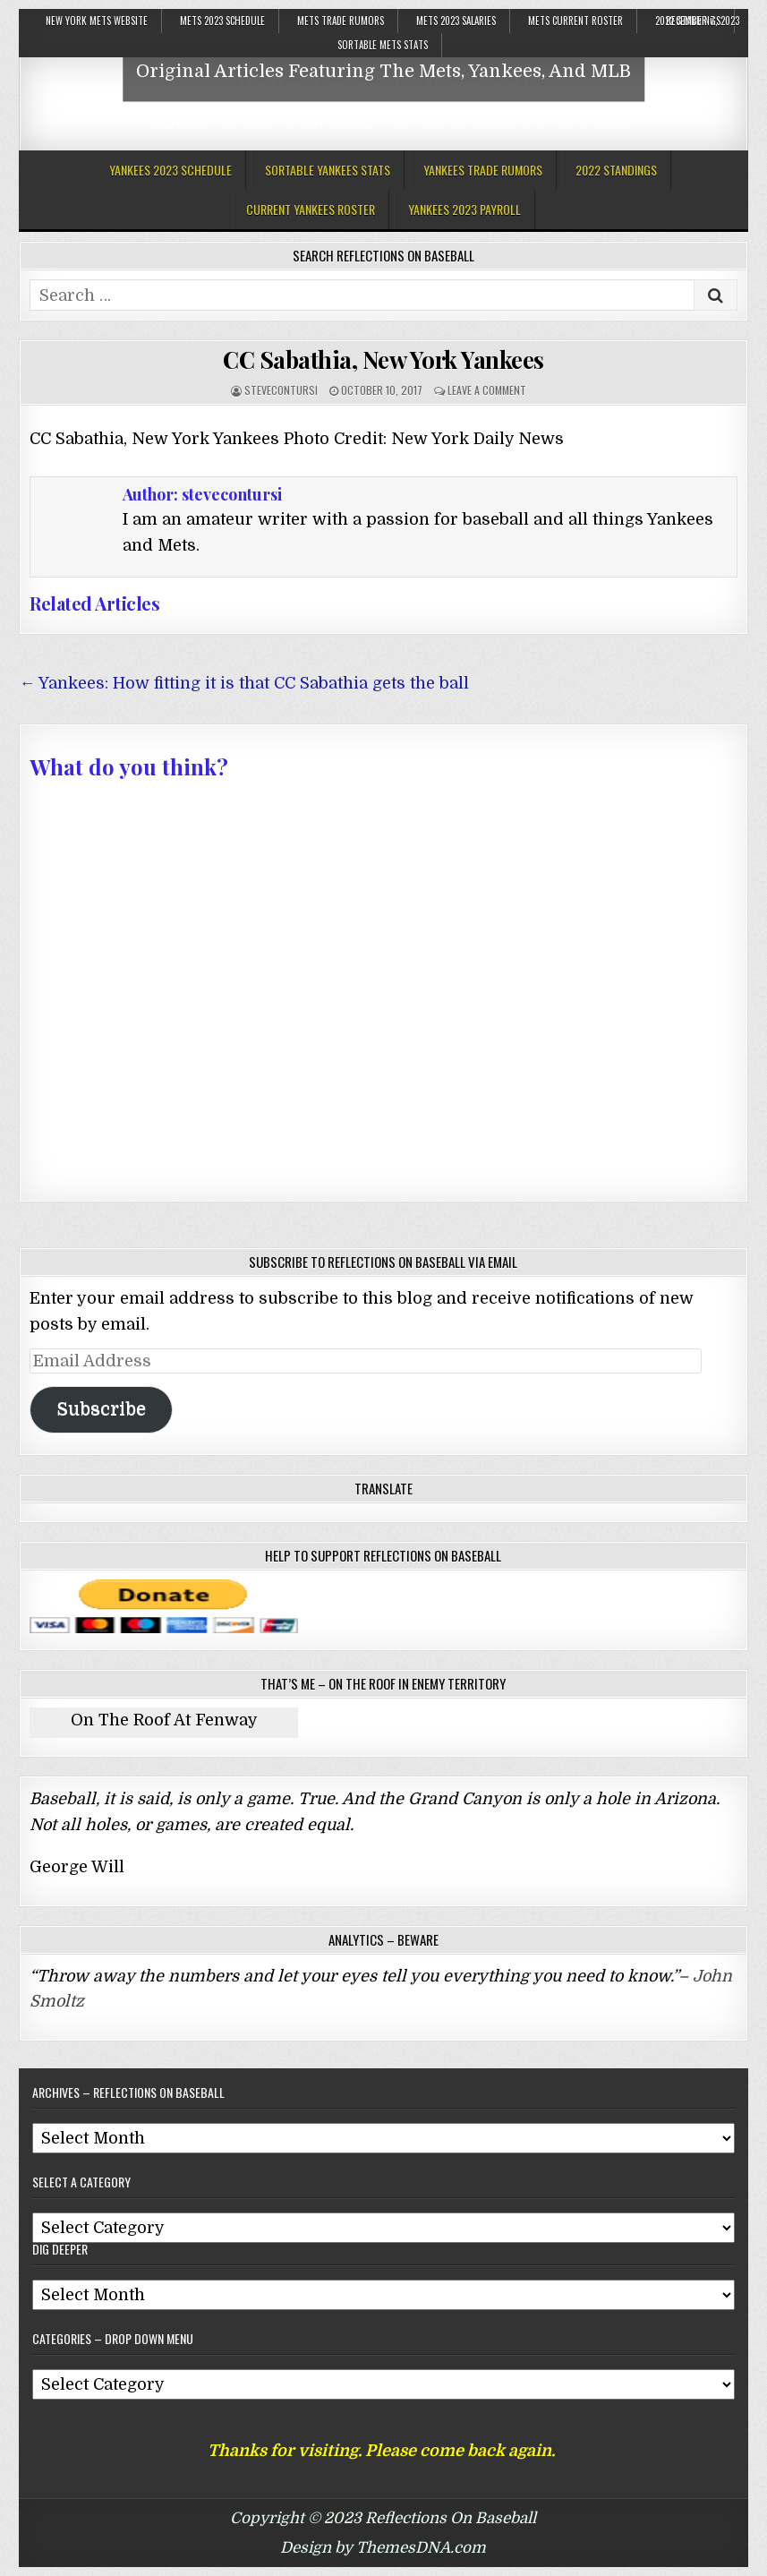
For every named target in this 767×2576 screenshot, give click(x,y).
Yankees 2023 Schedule (170, 169)
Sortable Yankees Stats (327, 169)
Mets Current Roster (575, 20)
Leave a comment (486, 390)
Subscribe (101, 1409)
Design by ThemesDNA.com (383, 2547)
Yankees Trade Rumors (482, 169)
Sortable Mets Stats (382, 45)
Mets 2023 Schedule (222, 20)
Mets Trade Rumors (340, 20)
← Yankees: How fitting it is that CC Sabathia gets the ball (244, 683)
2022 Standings (616, 169)
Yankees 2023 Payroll (464, 209)
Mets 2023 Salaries (456, 20)
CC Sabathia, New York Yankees (383, 359)
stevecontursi (281, 390)
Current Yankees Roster (310, 209)
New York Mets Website (97, 20)
